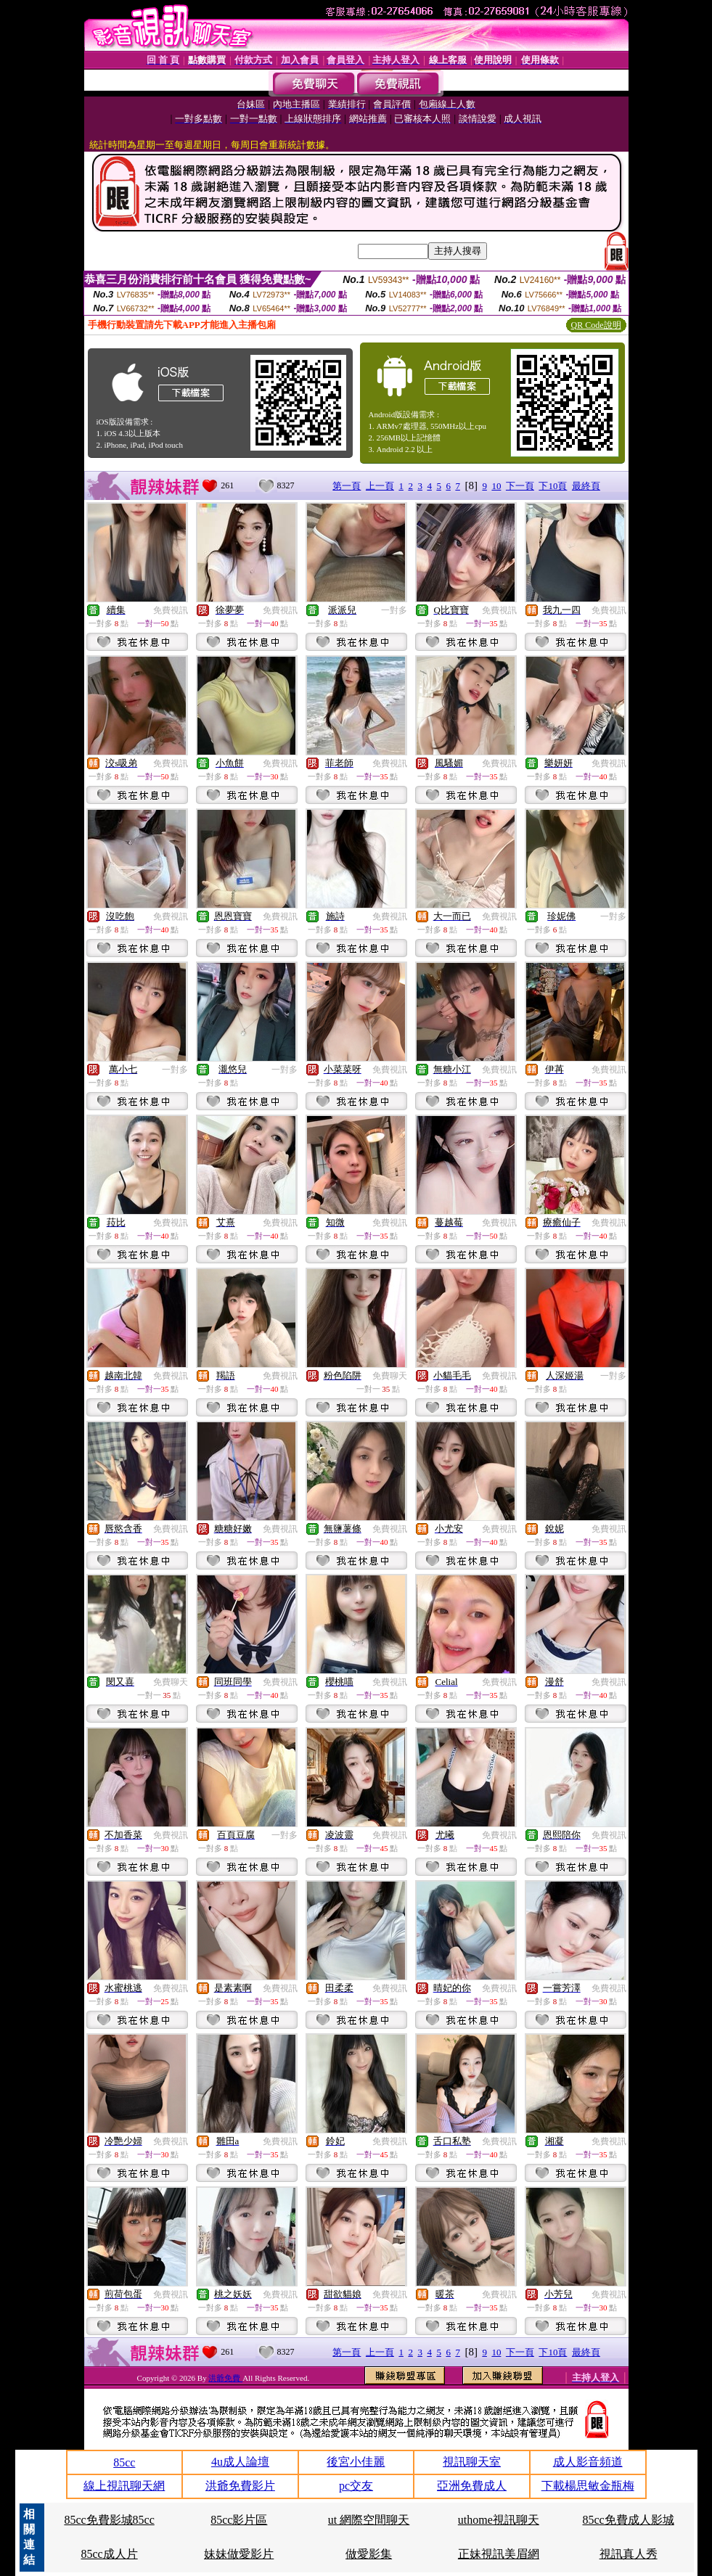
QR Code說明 (596, 325)
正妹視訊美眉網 (498, 2554)
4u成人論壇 (240, 2462)
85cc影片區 (238, 2520)
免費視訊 (170, 610)
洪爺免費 (225, 2378)
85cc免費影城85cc (109, 2520)
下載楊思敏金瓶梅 (587, 2485)
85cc (124, 2462)
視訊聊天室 (472, 2462)
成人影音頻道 (588, 2462)
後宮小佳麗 (356, 2462)
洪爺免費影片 (240, 2485)
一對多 (394, 610)
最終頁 (586, 485)
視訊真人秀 (629, 2554)
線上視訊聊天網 (124, 2485)
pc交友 (356, 2485)
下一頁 (520, 485)
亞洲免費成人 (472, 2485)
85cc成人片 (109, 2554)
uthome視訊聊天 (498, 2520)
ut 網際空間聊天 (368, 2520)
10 (496, 485)
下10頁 (553, 485)
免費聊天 (389, 1376)
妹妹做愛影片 (239, 2554)
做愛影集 (368, 2554)
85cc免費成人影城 (628, 2520)
